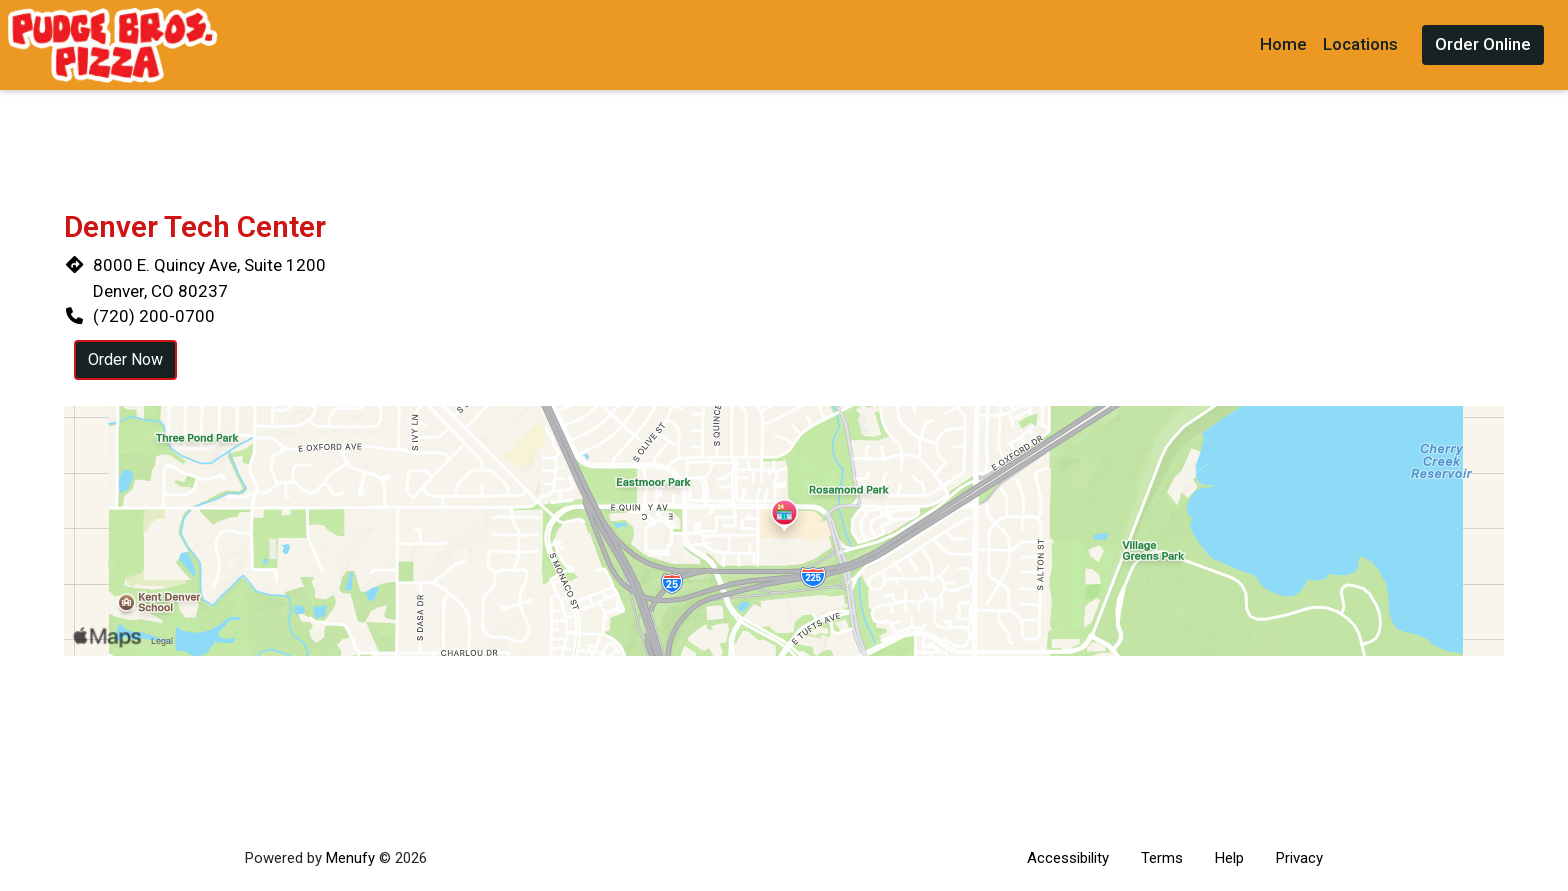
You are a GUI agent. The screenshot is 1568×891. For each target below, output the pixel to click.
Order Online (1483, 44)
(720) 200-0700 (154, 316)
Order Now (125, 359)
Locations (1360, 44)
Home (1283, 44)
